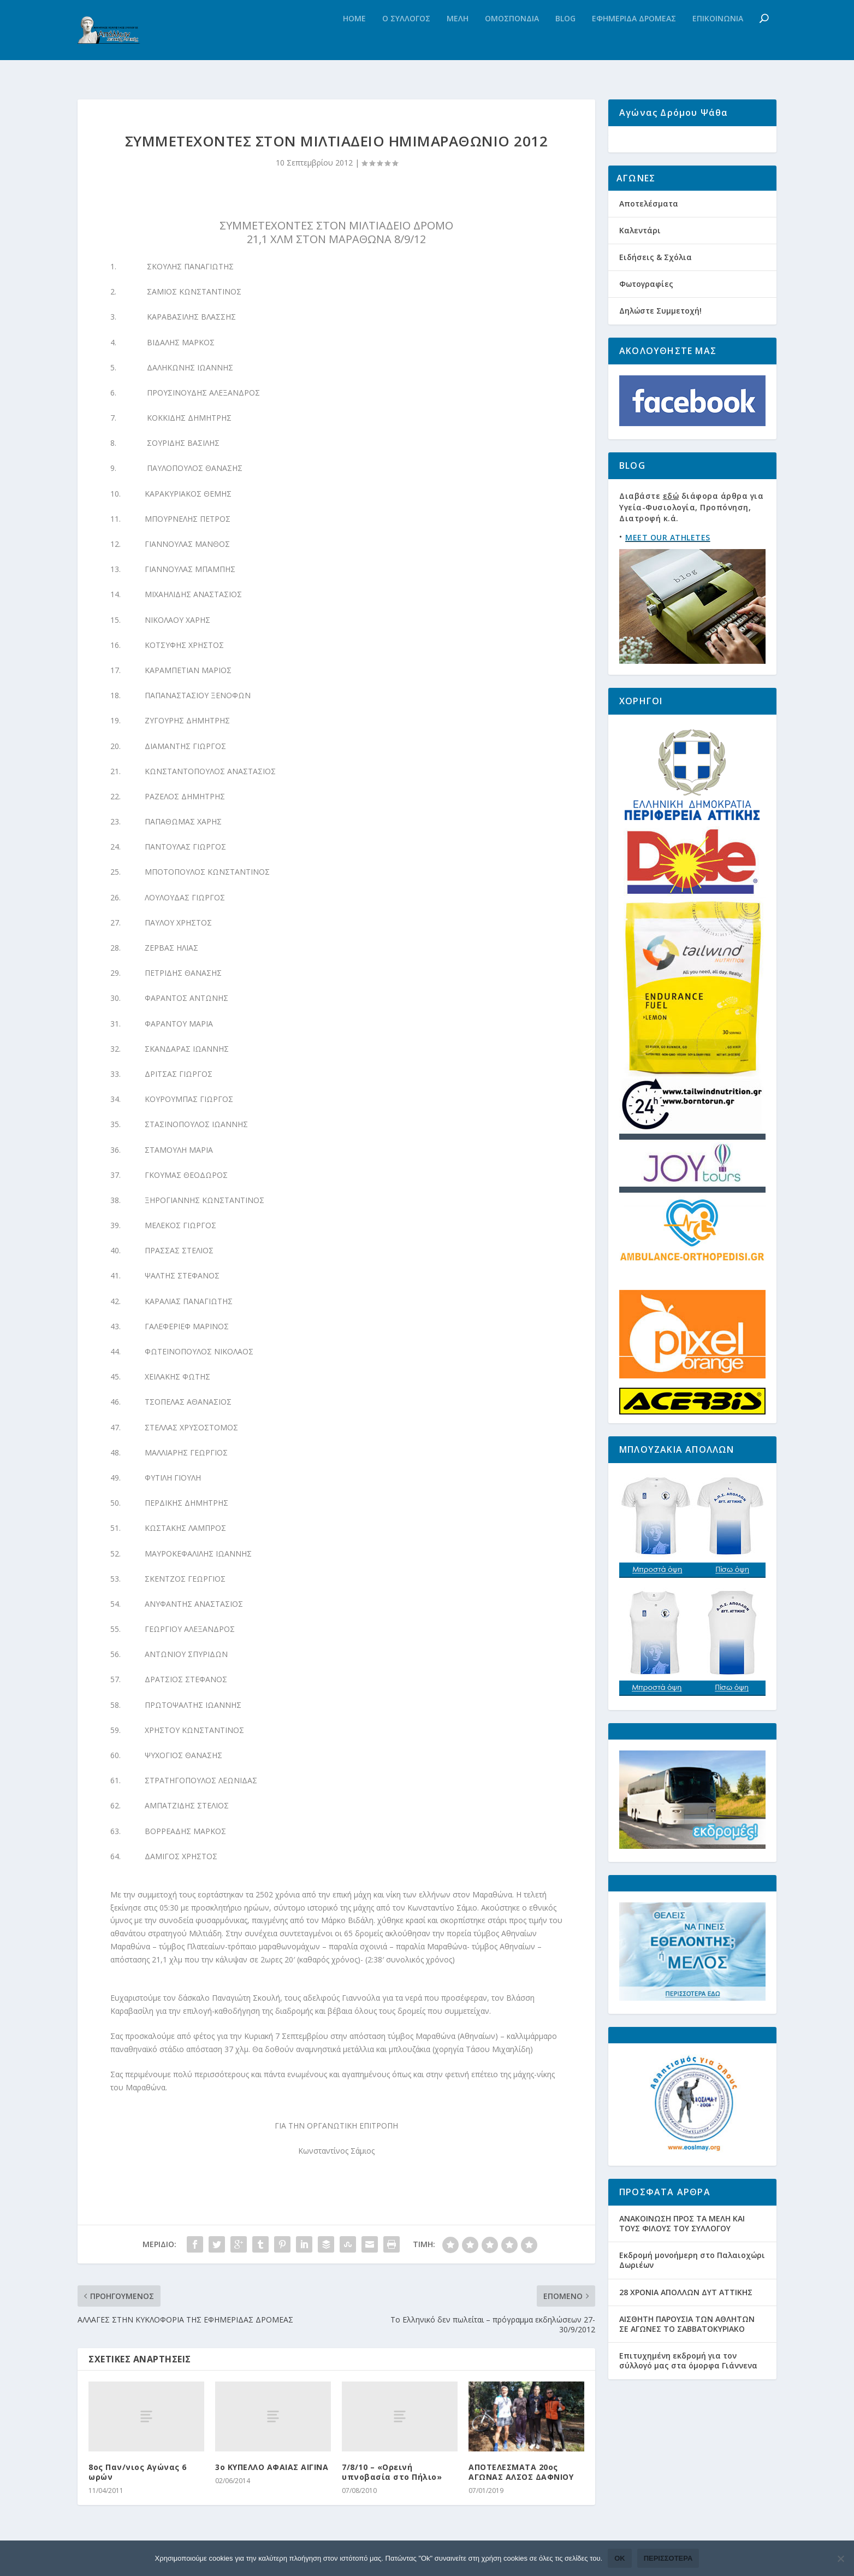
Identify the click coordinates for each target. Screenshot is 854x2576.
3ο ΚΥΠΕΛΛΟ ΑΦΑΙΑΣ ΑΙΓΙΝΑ (271, 2471)
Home (354, 40)
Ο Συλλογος (406, 40)
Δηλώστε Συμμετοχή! (660, 341)
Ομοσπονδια (512, 40)
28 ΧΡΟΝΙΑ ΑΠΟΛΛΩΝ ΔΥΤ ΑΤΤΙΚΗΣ (685, 2322)
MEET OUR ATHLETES (667, 568)
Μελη (457, 40)
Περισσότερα (668, 2558)
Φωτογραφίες (646, 314)
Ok (619, 2558)
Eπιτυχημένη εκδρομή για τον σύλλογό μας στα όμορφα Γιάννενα (688, 2391)
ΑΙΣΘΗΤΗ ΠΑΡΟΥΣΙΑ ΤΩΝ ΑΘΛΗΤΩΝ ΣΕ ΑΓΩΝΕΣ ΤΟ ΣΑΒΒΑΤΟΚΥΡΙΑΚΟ (687, 2354)
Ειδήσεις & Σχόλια (655, 287)
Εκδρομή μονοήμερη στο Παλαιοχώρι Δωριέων (692, 2290)
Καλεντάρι (640, 261)
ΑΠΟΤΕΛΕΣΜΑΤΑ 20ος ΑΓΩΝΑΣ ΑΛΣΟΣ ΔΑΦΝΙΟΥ (520, 2476)
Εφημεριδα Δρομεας (634, 40)
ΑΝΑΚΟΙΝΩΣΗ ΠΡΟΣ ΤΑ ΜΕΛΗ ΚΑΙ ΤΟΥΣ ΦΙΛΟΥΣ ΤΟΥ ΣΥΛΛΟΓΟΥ (682, 2254)
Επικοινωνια (717, 40)
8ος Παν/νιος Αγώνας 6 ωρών (137, 2476)
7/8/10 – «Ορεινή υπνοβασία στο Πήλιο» (392, 2476)
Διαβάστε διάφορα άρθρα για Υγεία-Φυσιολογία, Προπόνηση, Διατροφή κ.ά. (691, 538)
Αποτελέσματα (648, 233)
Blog (565, 40)
